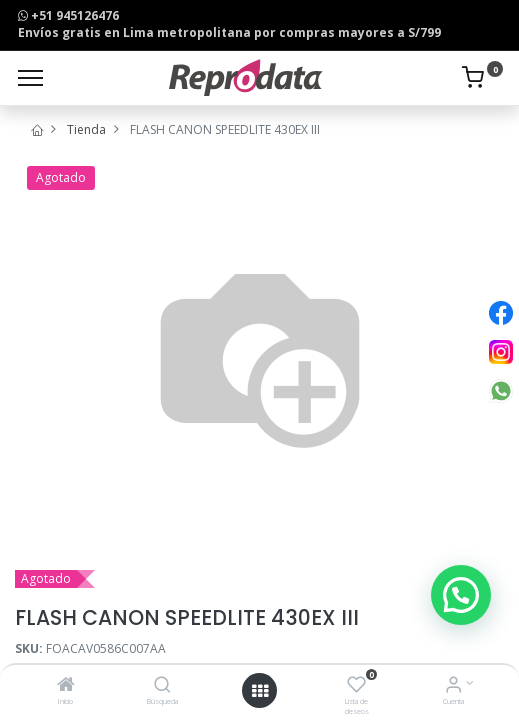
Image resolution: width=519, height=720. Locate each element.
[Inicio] (66, 686)
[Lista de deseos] (356, 686)
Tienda (86, 129)
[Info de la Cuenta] (453, 686)
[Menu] (30, 78)
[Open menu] (260, 691)
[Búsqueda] (162, 686)
